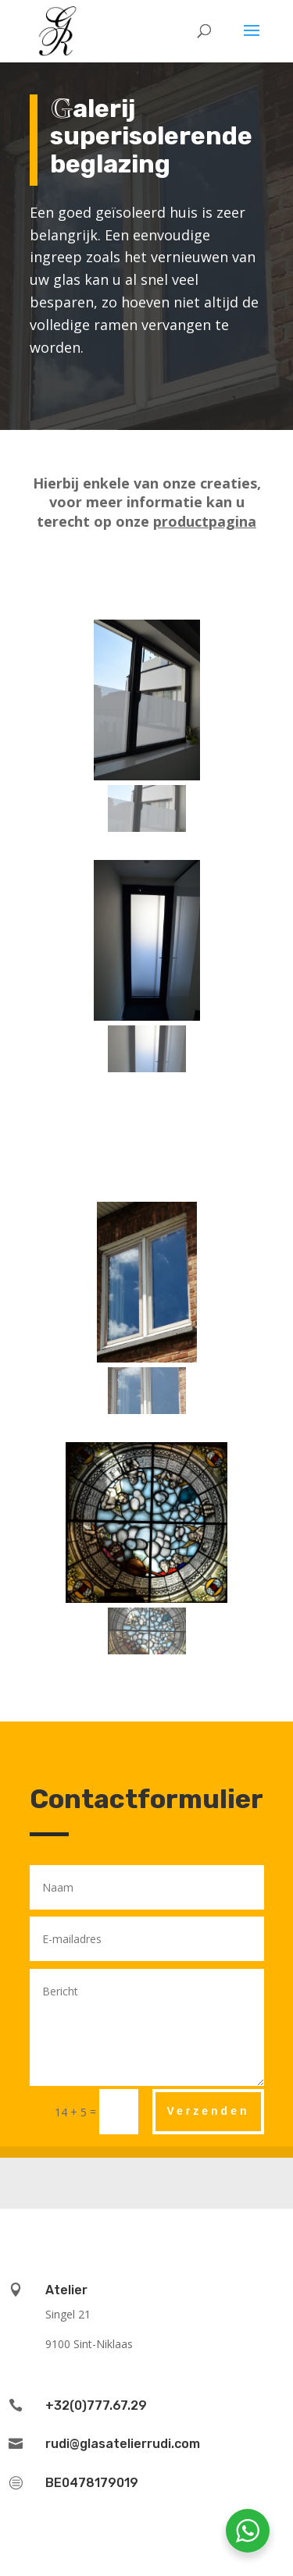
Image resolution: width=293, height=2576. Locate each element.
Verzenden (207, 2111)
